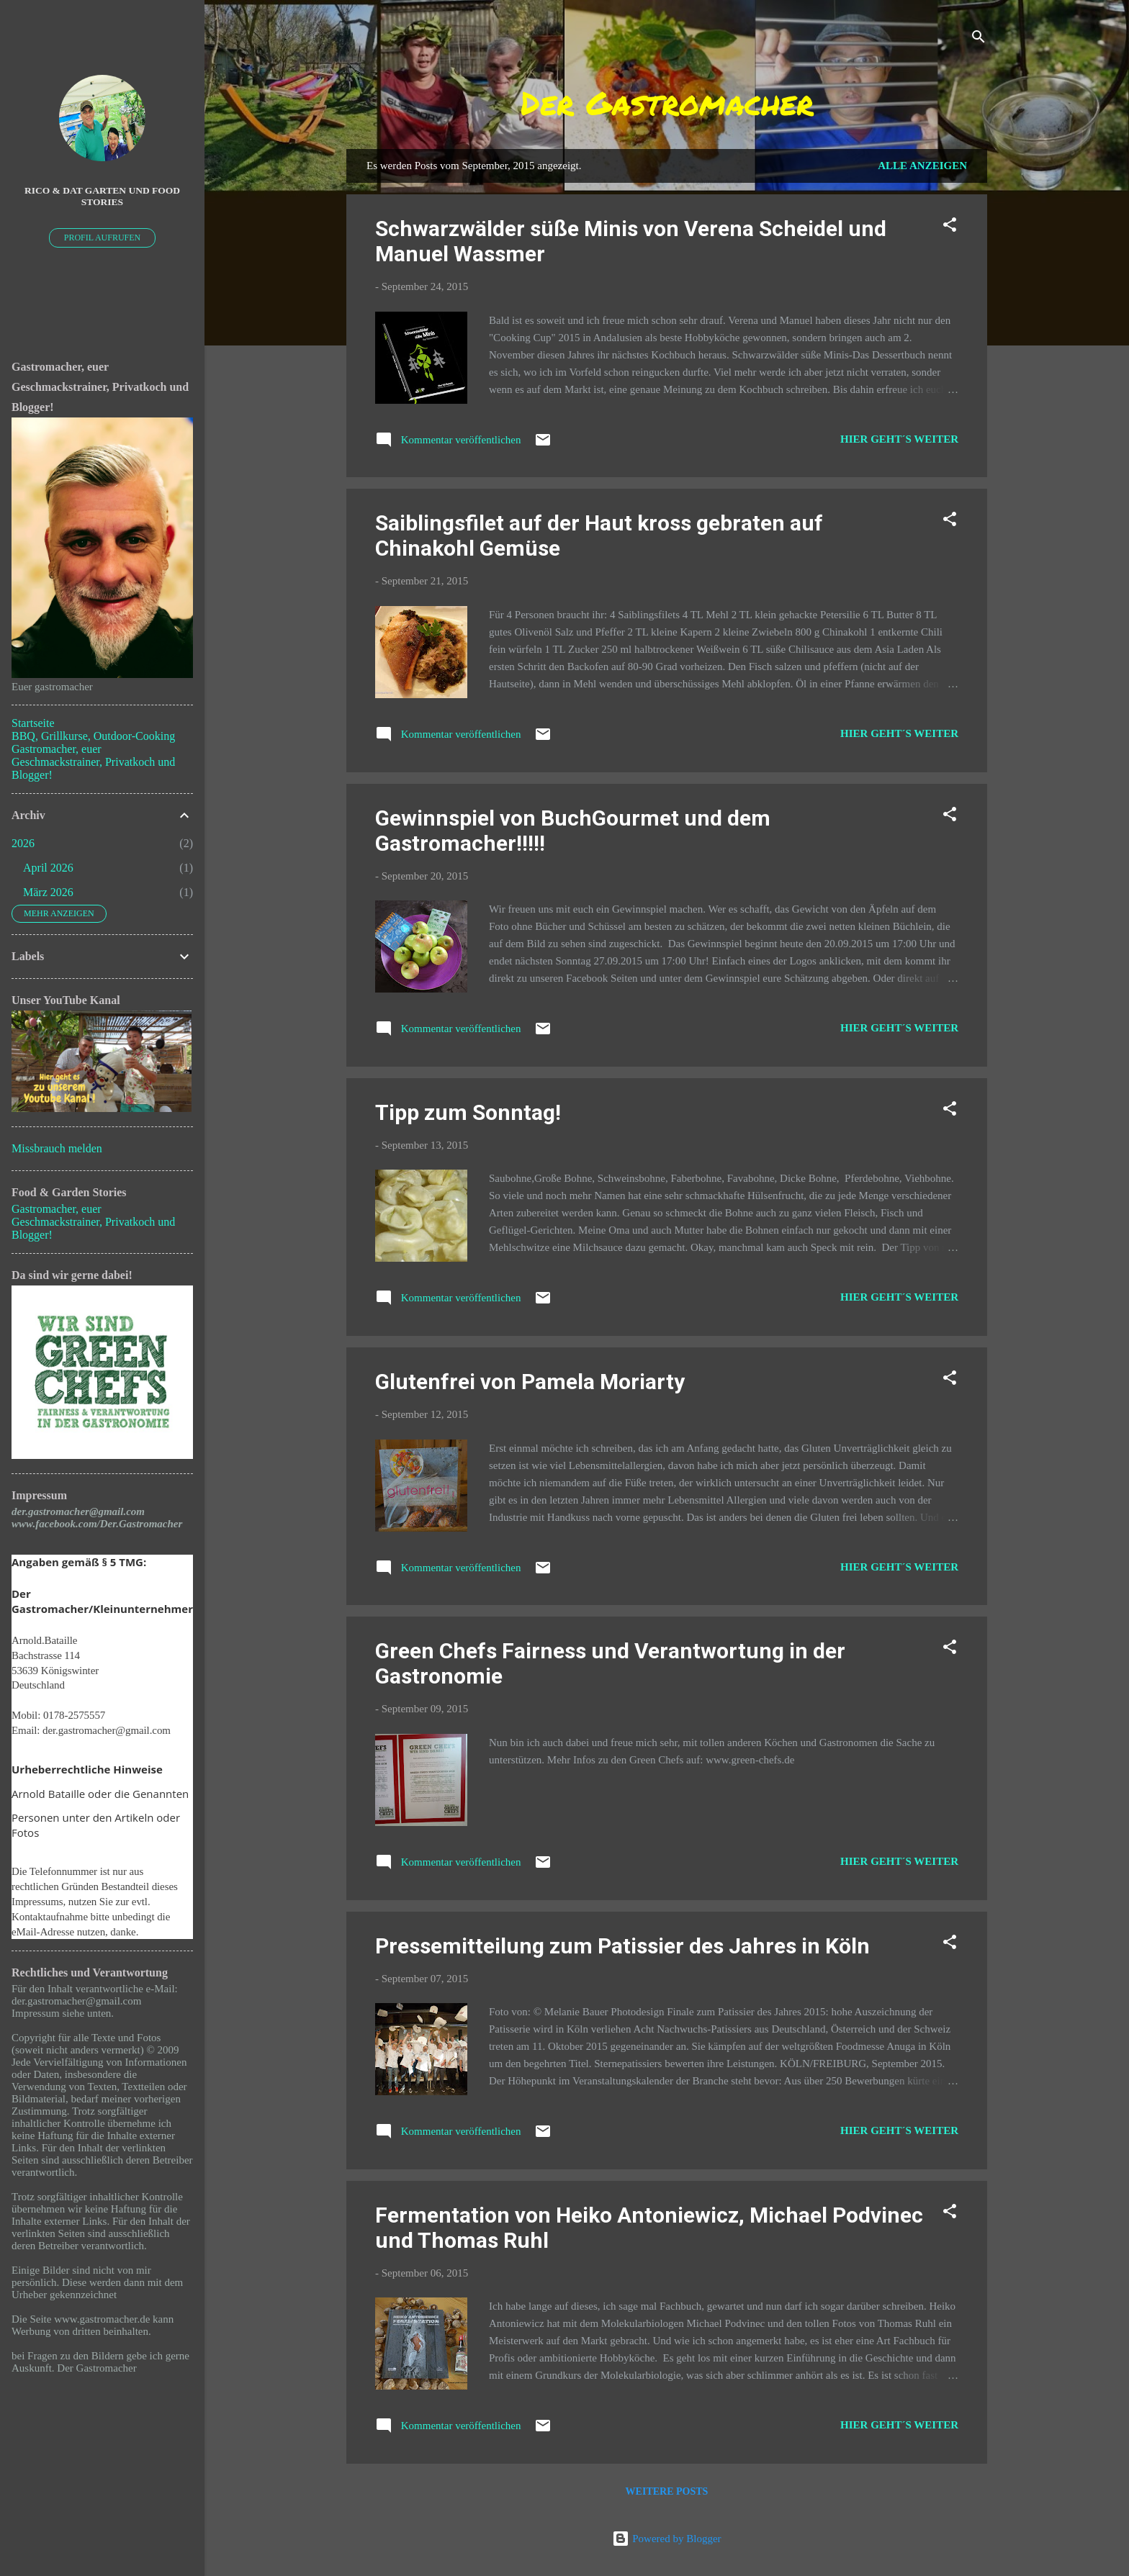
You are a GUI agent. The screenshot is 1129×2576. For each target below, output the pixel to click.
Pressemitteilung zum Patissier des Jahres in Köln (622, 1945)
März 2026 (48, 892)
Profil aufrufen (102, 237)
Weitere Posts (667, 2491)
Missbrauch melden (57, 1148)
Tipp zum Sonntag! (468, 1112)
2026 (23, 843)
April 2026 (48, 868)
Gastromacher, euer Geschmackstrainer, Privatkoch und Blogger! (93, 762)
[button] (949, 227)
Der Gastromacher (667, 102)
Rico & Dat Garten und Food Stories (102, 196)
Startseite (33, 723)
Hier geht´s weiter (899, 439)
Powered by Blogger (666, 2538)
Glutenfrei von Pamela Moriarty (530, 1381)
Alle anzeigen (922, 165)
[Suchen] (978, 39)
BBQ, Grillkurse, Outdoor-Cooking (93, 736)
